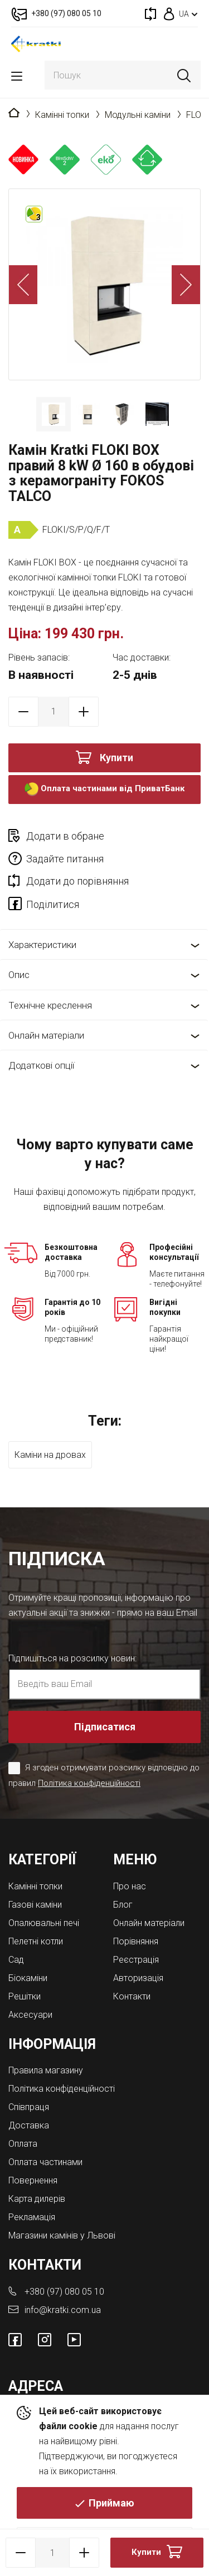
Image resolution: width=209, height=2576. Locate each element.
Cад (16, 1959)
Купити (116, 757)
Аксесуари (30, 2014)
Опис (19, 974)
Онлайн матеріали (46, 1035)
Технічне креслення (50, 1005)
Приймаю (111, 2503)
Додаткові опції (41, 1065)
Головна (14, 113)
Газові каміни (35, 1904)
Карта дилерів (36, 2198)
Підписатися (104, 1727)
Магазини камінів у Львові (61, 2235)
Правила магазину (45, 2070)
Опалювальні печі (43, 1923)
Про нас (129, 1886)
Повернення (32, 2180)
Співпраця (28, 2107)
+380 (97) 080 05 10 (64, 2291)
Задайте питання (65, 859)
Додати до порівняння (77, 881)
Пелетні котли (35, 1941)
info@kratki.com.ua (63, 2310)
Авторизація (138, 1978)
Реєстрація (136, 1959)
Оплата (22, 2143)
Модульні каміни (138, 115)
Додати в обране (65, 836)
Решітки (24, 1996)
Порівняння (135, 1941)
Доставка (28, 2125)
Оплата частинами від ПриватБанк (104, 789)
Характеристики (42, 944)
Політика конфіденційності (89, 1783)
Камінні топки (62, 115)
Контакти (131, 1996)
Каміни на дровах (50, 1455)
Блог (123, 1904)
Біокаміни (27, 1978)
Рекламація (31, 2217)
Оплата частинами (45, 2162)
